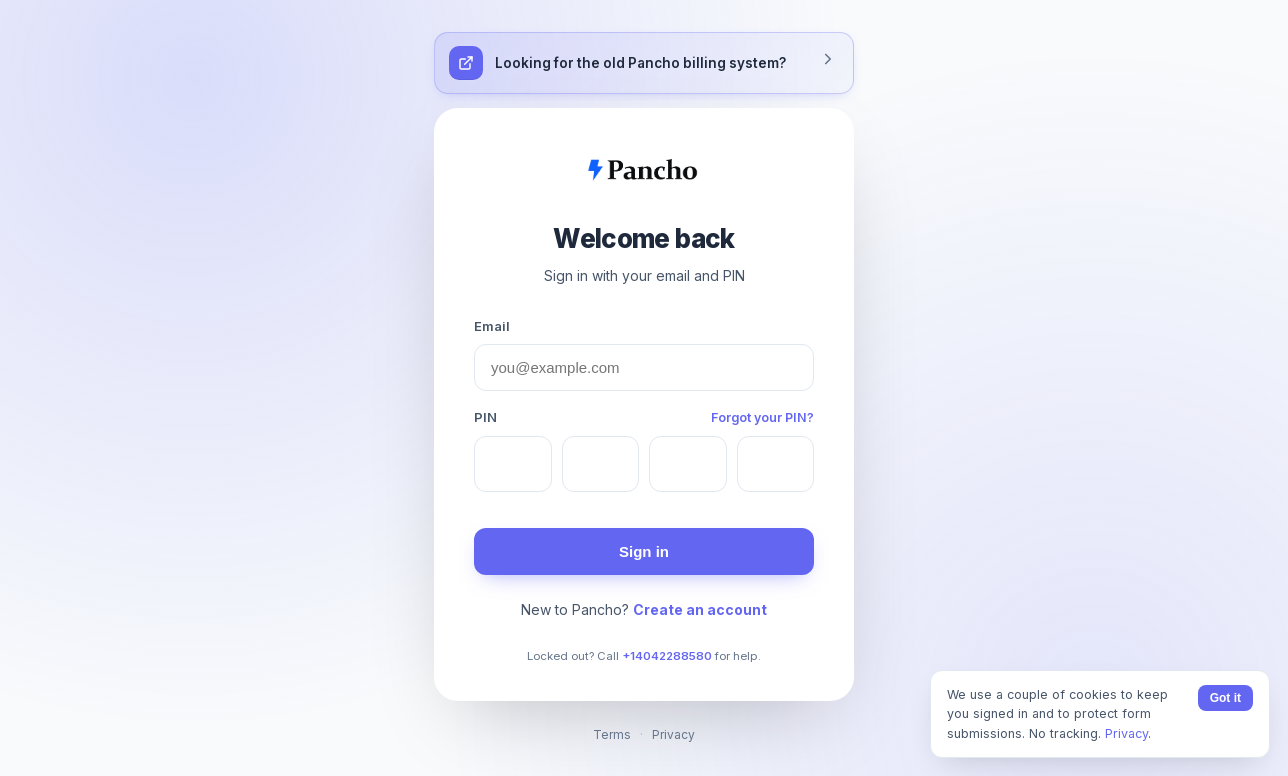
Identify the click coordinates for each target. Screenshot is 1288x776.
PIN (485, 417)
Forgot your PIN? (762, 417)
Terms (612, 734)
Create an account (700, 609)
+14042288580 (667, 656)
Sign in (644, 551)
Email (492, 326)
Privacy (673, 734)
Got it (1225, 698)
